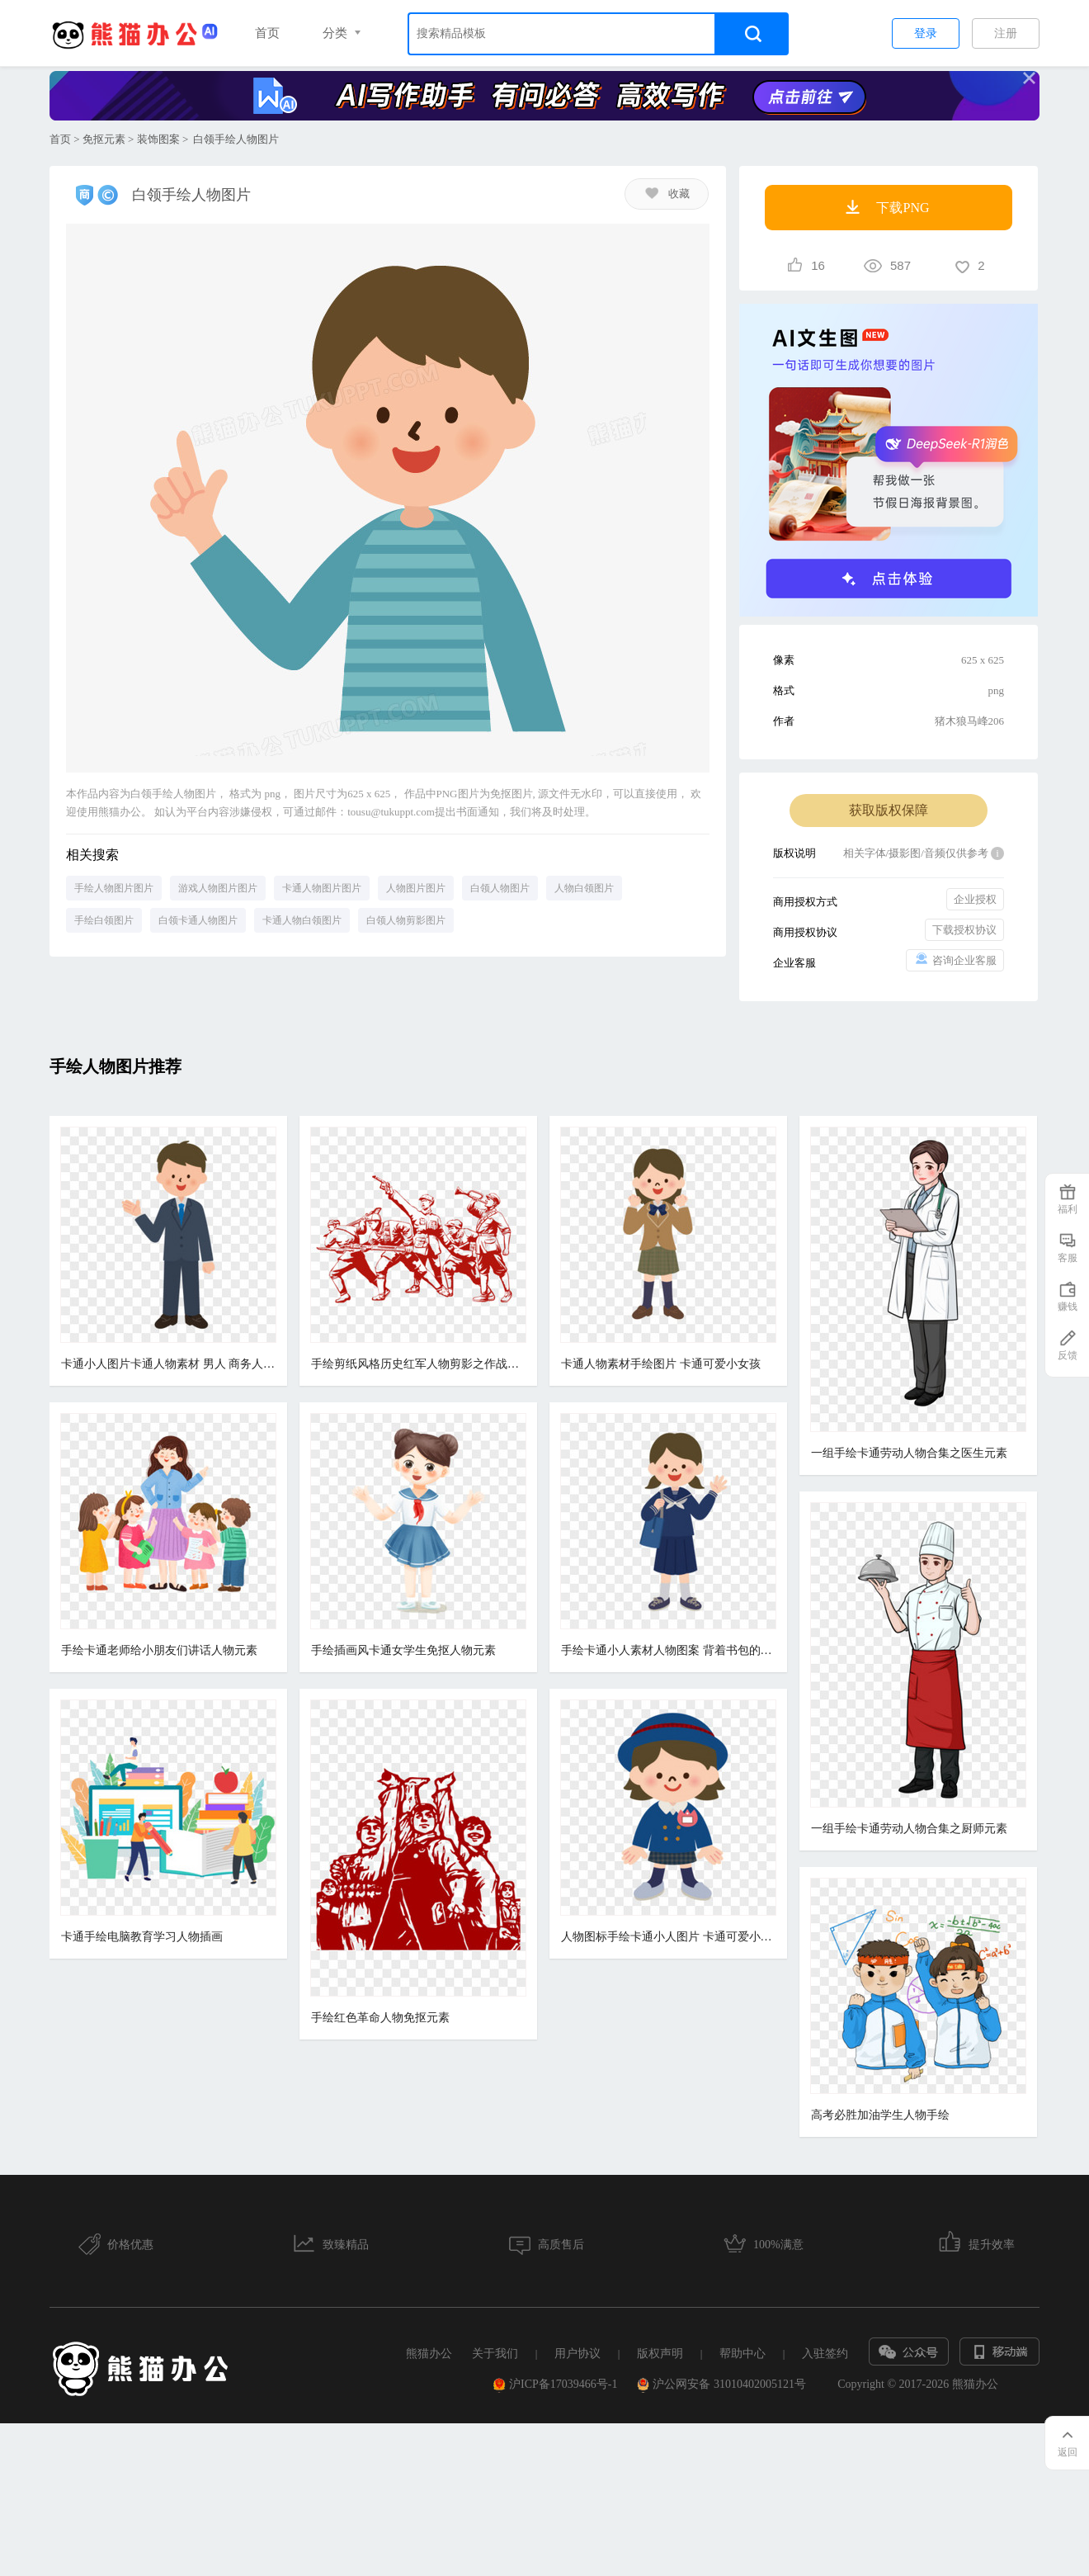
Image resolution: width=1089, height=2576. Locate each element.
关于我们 (495, 2433)
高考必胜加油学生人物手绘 (873, 2116)
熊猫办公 (429, 2433)
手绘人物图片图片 (113, 888)
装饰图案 (158, 139)
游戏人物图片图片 (217, 888)
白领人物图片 (500, 888)
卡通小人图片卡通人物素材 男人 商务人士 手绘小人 (168, 1364)
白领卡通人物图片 (198, 920)
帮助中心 (742, 2433)
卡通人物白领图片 (302, 920)
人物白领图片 (584, 888)
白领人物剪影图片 (406, 920)
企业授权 (975, 899)
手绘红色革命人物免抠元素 (378, 2196)
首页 (267, 33)
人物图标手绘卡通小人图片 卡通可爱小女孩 (663, 2116)
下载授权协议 (964, 930)
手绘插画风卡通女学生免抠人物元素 (401, 1739)
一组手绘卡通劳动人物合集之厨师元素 (902, 1829)
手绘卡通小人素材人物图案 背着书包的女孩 (663, 1739)
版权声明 (660, 2433)
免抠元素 (103, 139)
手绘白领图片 (104, 920)
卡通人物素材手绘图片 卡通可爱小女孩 (656, 1364)
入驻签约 (825, 2433)
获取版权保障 (888, 810)
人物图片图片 (416, 888)
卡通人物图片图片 (321, 888)
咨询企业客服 (955, 959)
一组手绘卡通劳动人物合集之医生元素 (902, 1453)
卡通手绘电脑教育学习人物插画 (142, 2116)
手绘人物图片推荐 (116, 1066)
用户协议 (577, 2433)
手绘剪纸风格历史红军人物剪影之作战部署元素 (416, 1364)
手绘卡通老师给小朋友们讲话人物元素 (159, 1739)
